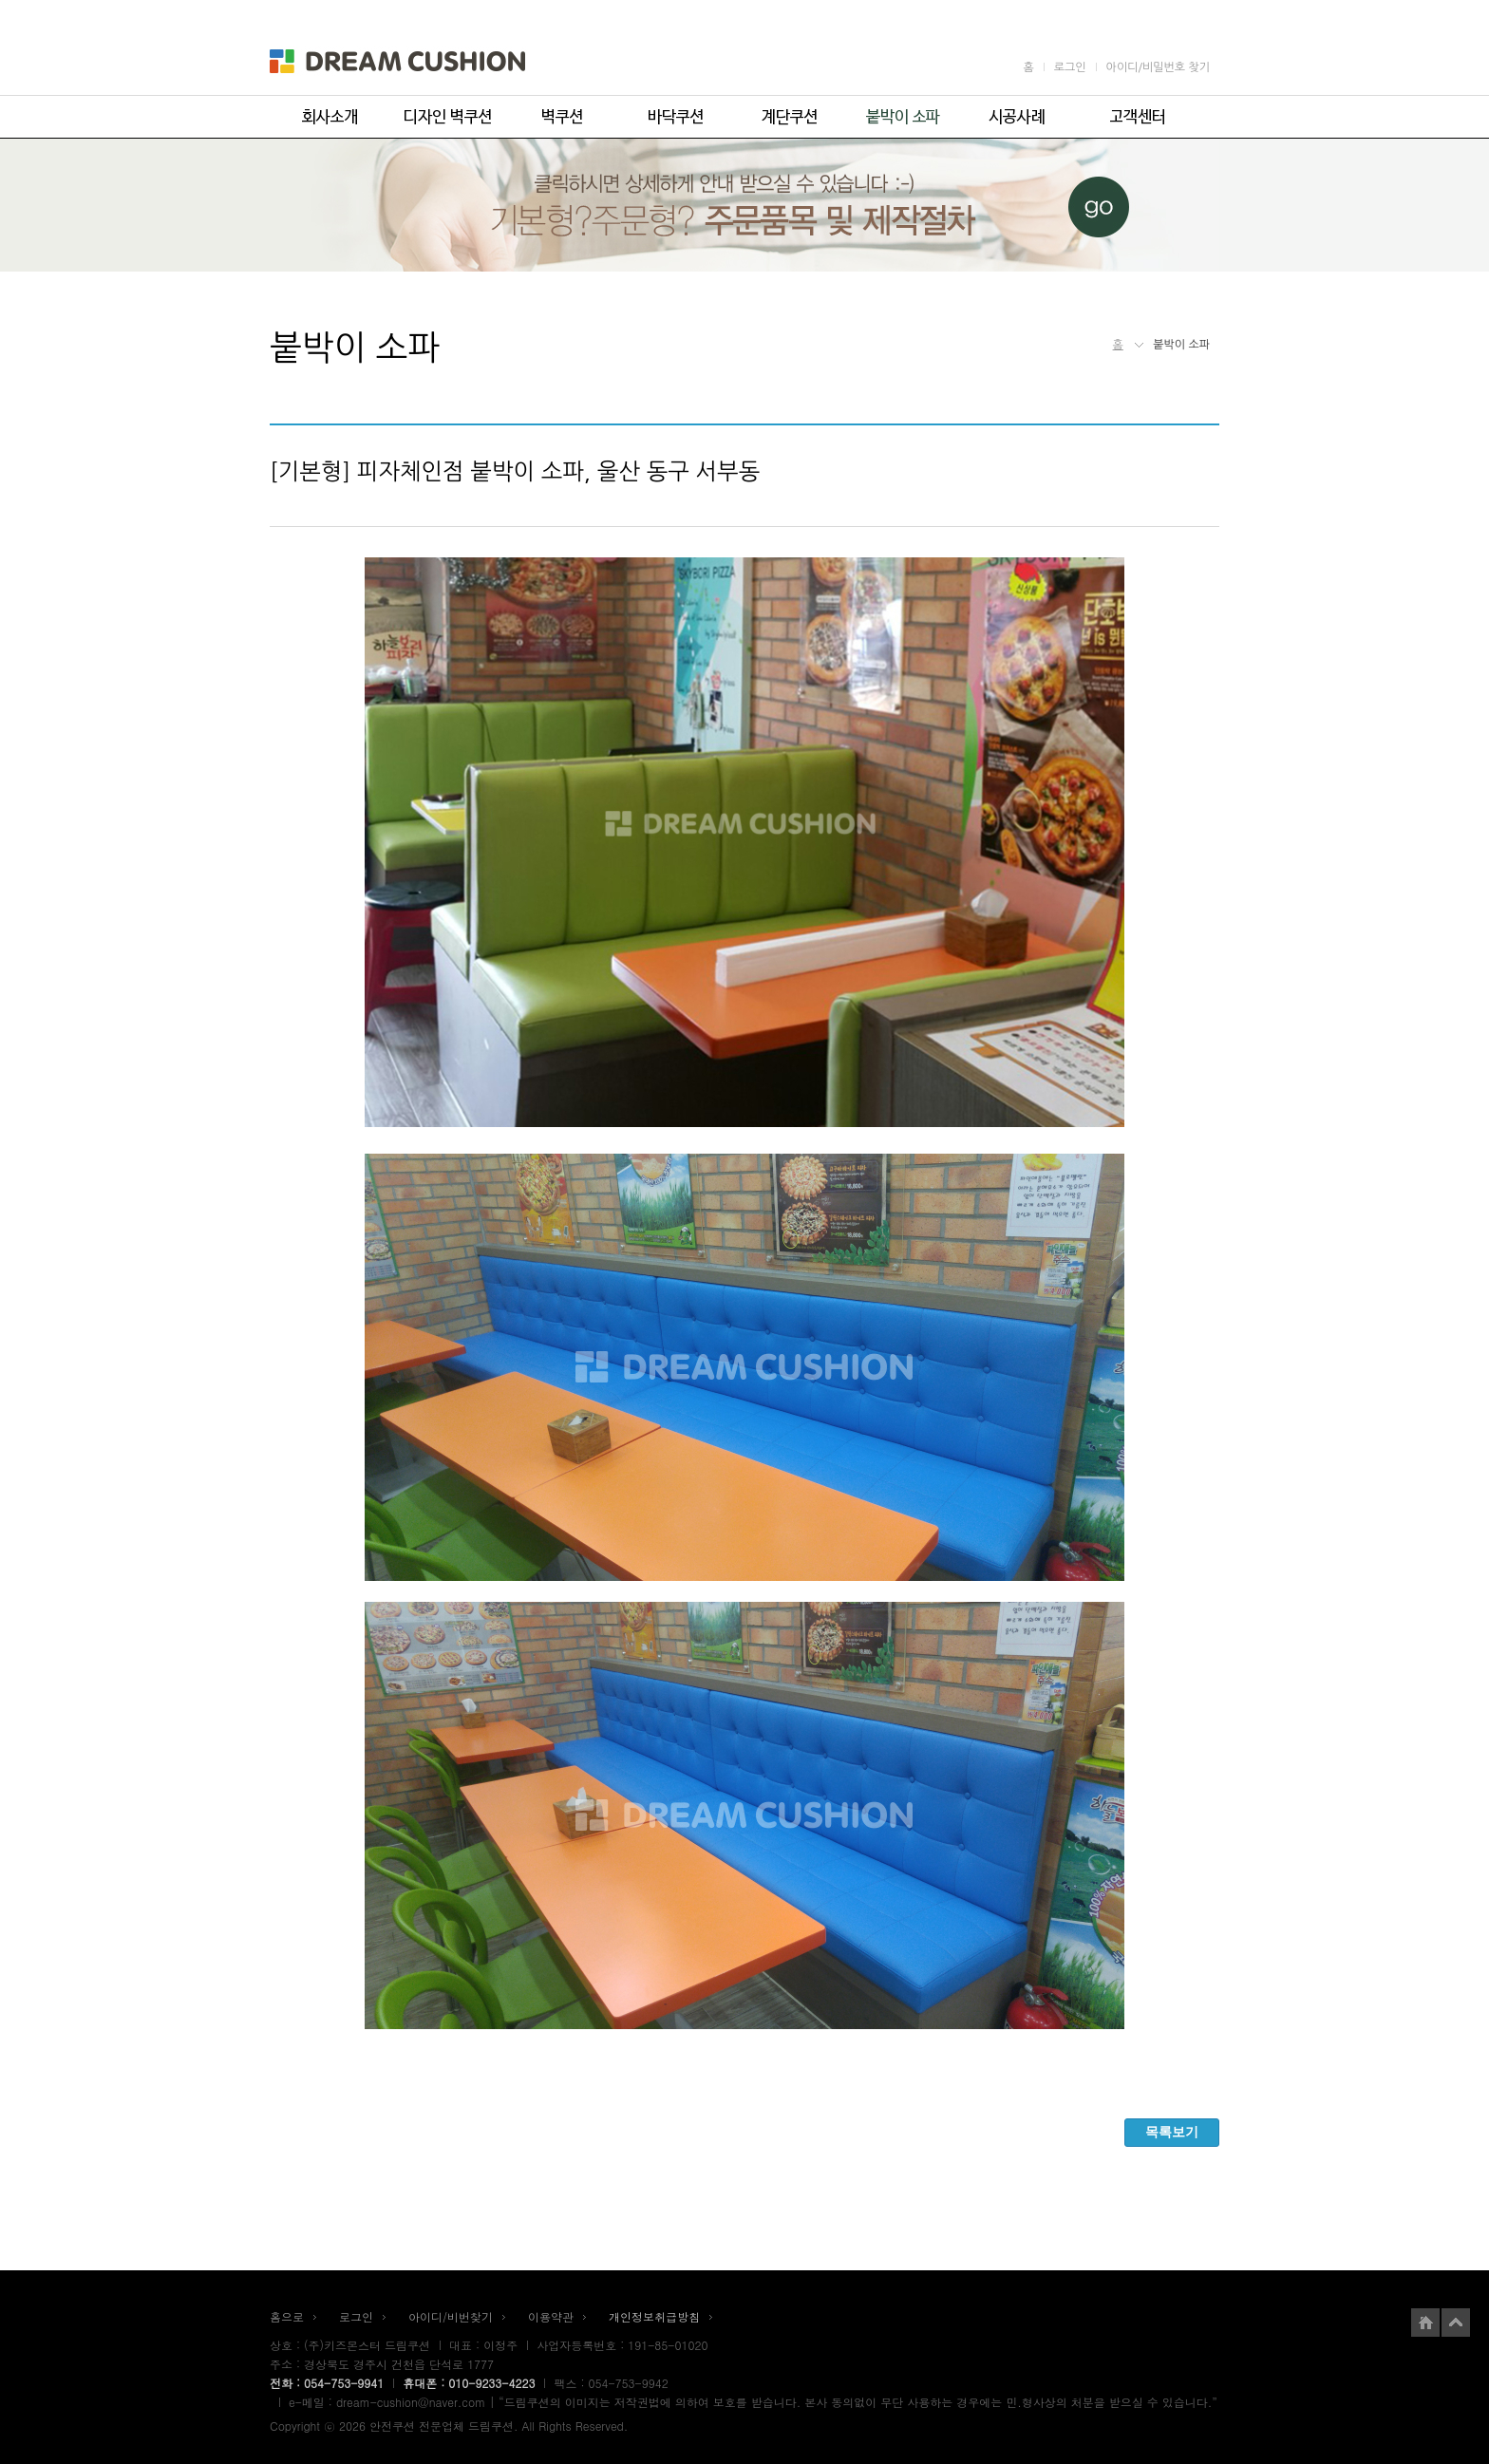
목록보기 (1171, 2131)
